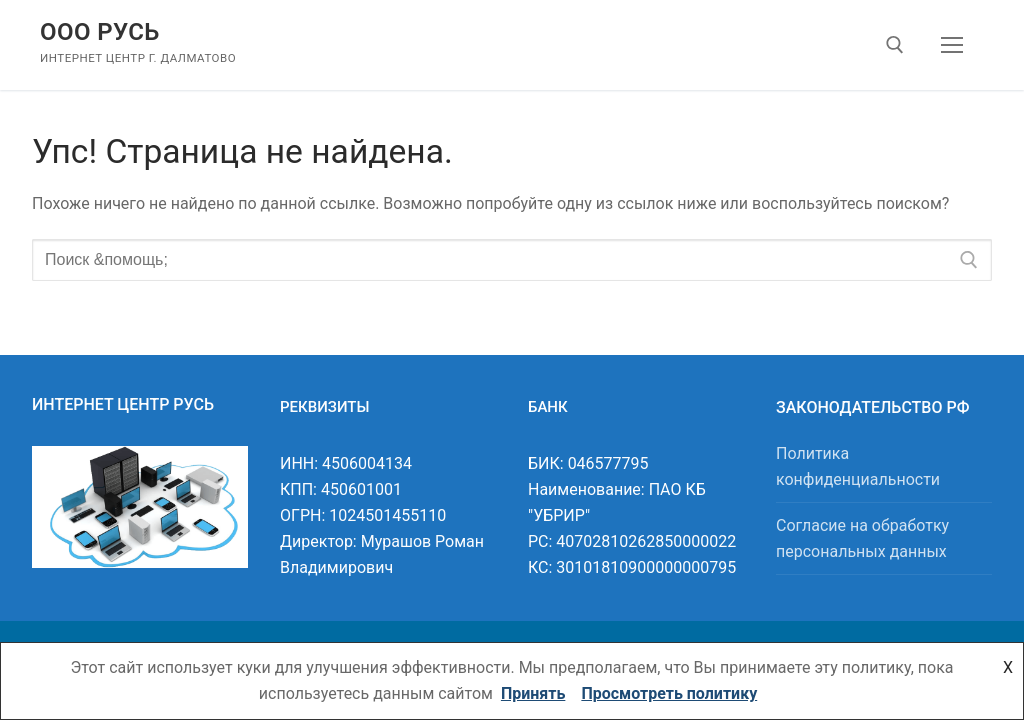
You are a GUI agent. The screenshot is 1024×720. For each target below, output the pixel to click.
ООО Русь (100, 32)
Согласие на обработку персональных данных (862, 538)
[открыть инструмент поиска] (895, 45)
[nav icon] (952, 45)
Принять (533, 693)
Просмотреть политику (669, 693)
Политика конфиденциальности (858, 466)
